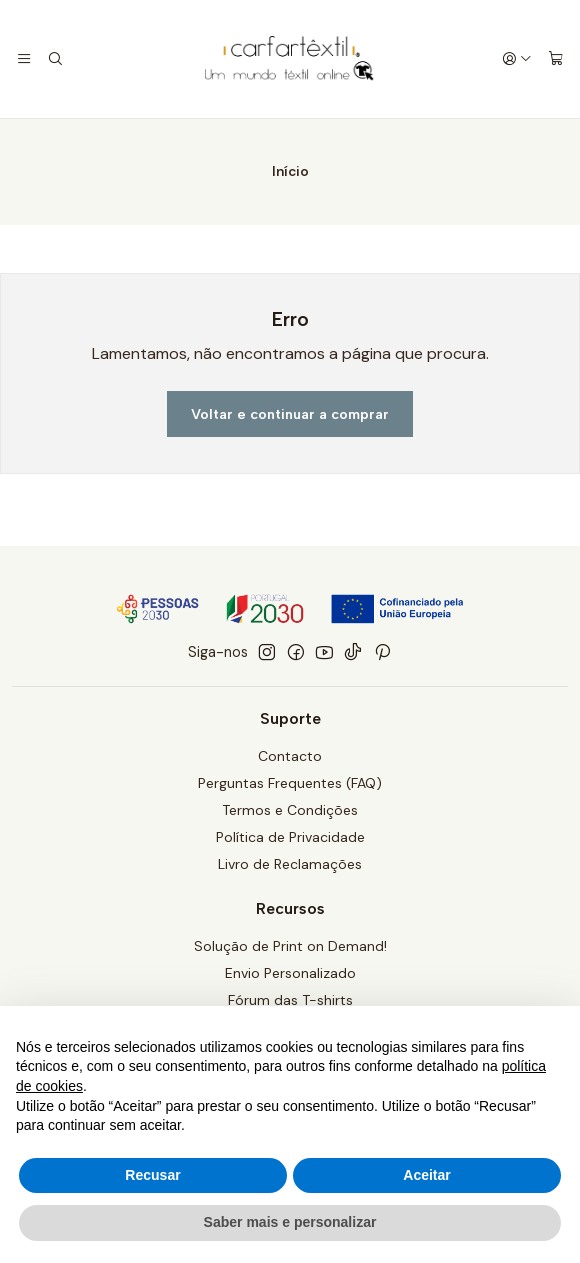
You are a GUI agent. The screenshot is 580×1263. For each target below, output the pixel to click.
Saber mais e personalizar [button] (290, 1222)
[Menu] (24, 59)
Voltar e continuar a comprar (290, 414)
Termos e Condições (290, 810)
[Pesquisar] (54, 59)
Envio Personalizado (290, 973)
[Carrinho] (556, 59)
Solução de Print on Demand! (290, 946)
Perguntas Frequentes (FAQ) (290, 783)
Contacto (290, 756)
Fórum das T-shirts (290, 1000)
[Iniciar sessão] (517, 59)
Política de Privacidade (290, 837)
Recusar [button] (152, 1175)
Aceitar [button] (426, 1175)
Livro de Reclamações (290, 864)
